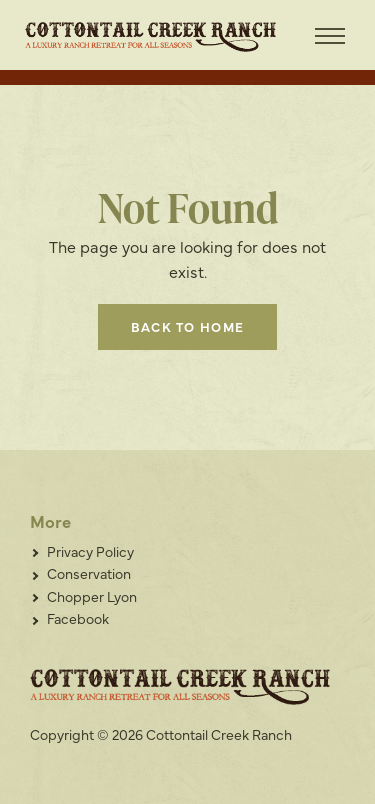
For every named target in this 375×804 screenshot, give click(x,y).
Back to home (188, 326)
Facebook (78, 618)
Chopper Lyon (92, 596)
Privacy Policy (90, 551)
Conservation (89, 573)
